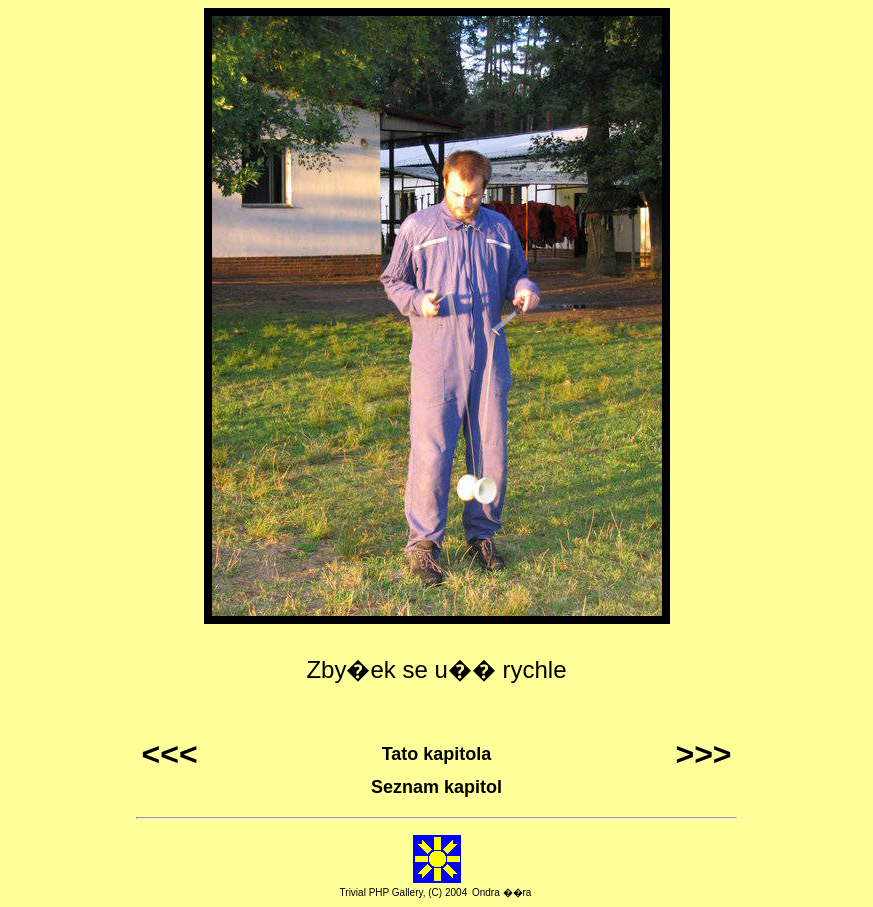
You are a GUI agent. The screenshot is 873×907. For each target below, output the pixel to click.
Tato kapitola (437, 754)
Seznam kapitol (436, 787)
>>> (703, 754)
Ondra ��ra (501, 892)
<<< (170, 754)
